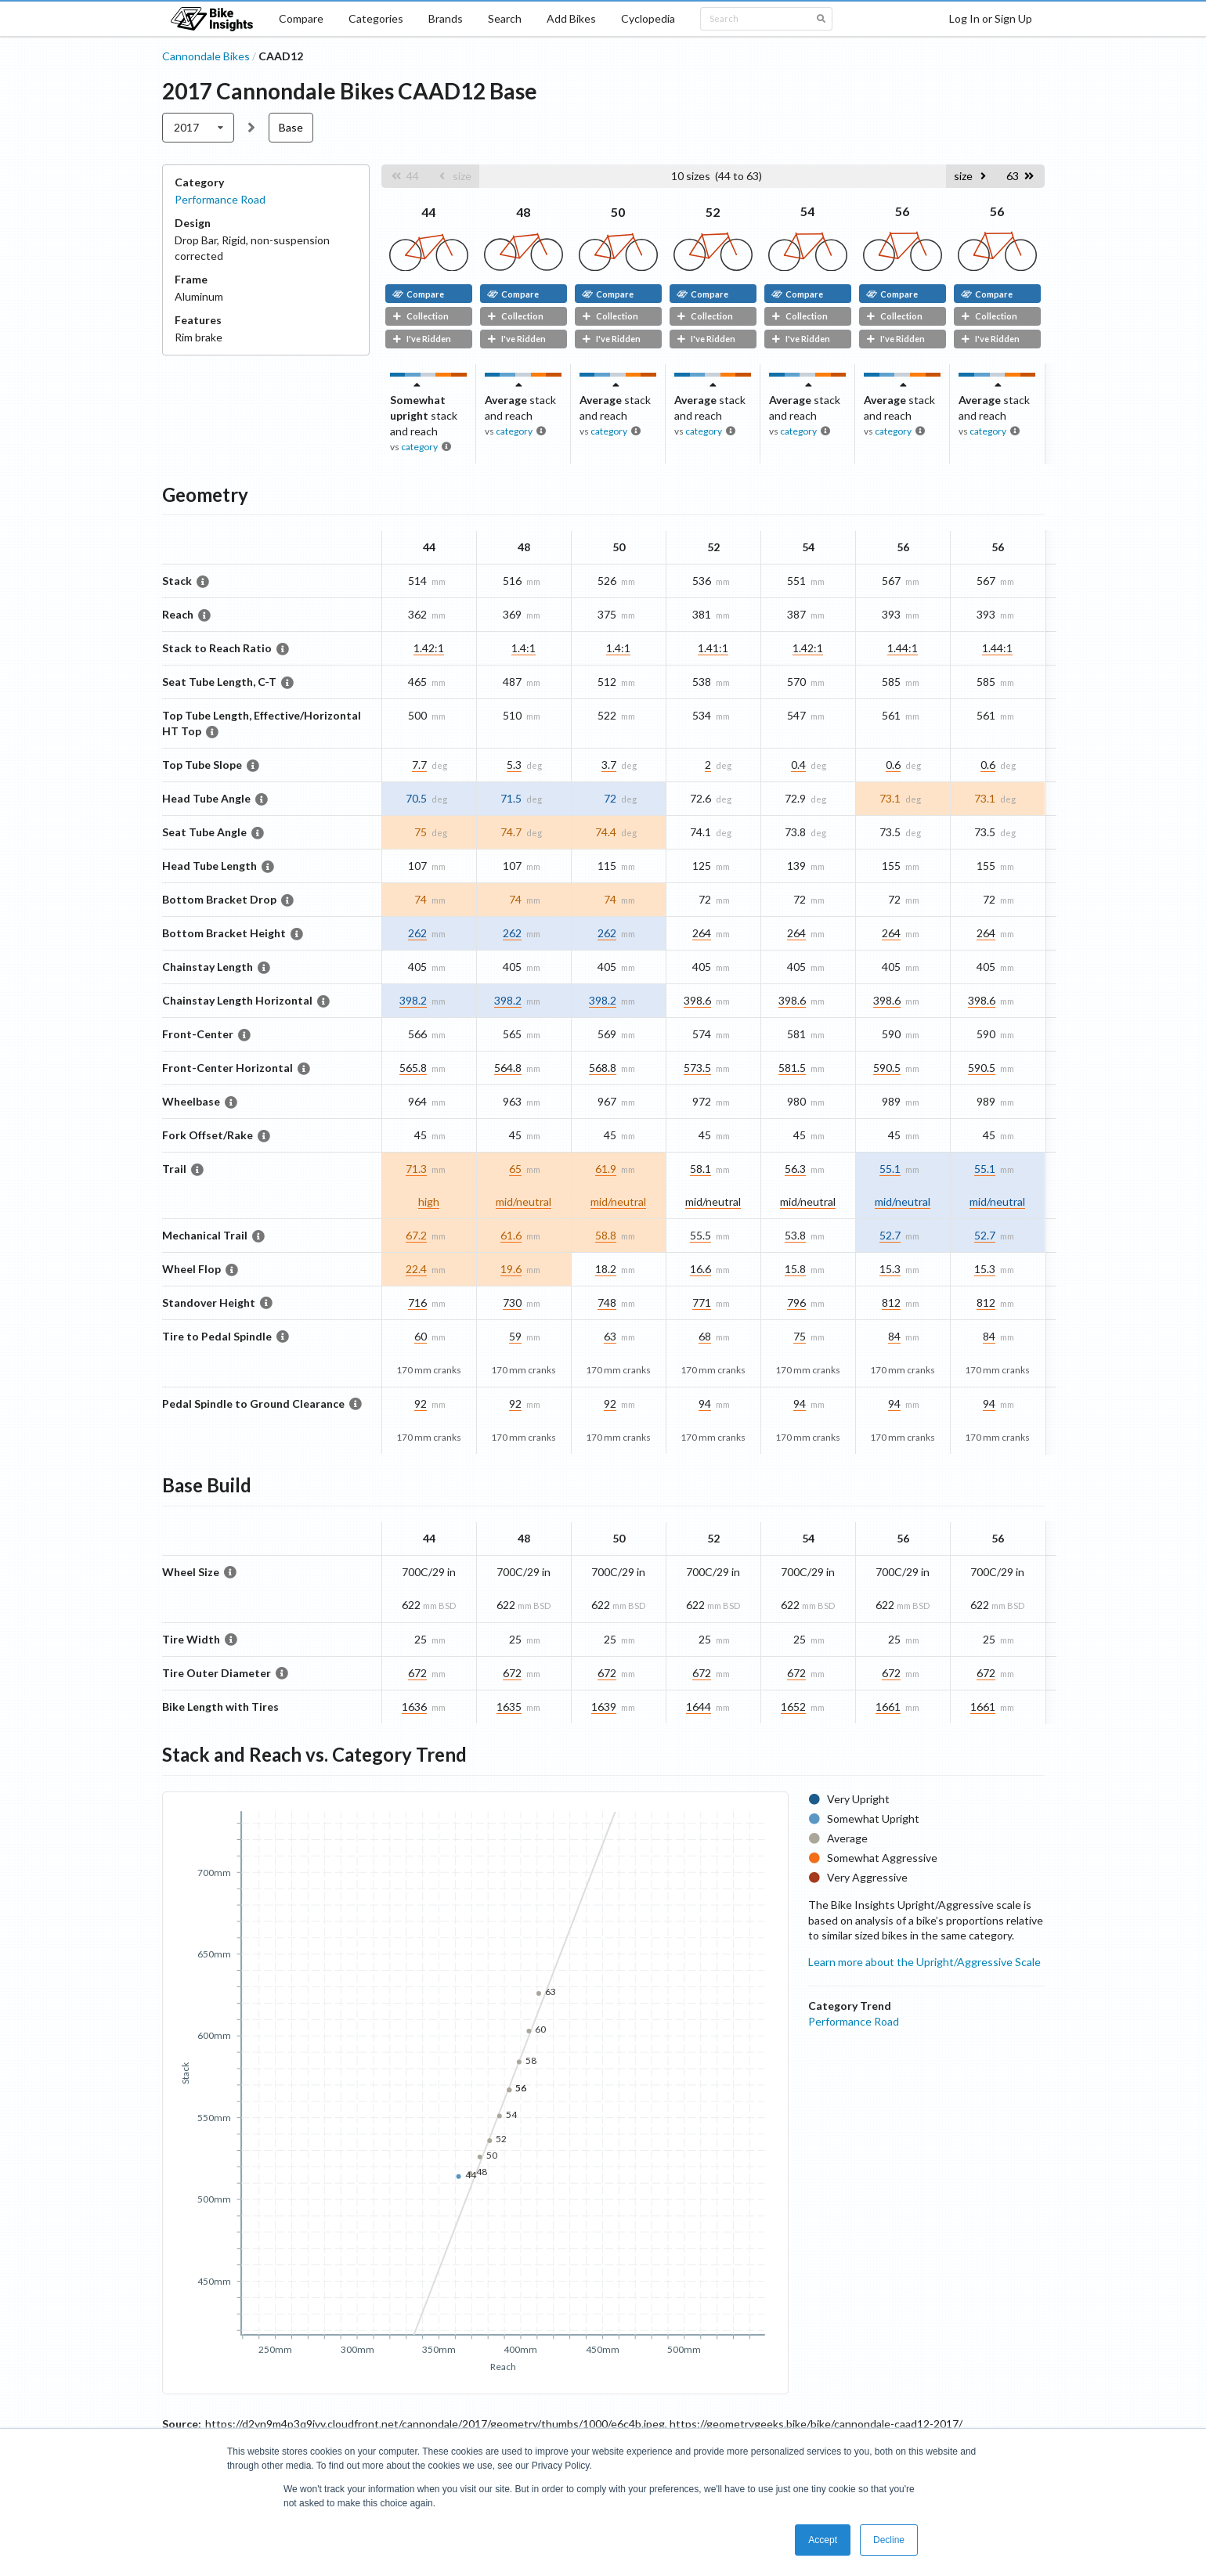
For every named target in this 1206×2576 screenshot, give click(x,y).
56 (902, 211)
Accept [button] (822, 2540)
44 (428, 211)
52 (713, 211)
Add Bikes (571, 18)
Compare (301, 18)
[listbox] (198, 128)
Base (291, 127)
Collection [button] (420, 316)
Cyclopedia (648, 18)
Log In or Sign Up (990, 18)
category (419, 447)
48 (523, 211)
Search (505, 18)
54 (807, 211)
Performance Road (220, 199)
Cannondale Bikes (206, 56)
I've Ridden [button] (421, 339)
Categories (375, 18)
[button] (404, 176)
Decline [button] (888, 2540)
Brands (445, 18)
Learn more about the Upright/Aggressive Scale (924, 1961)
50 (618, 211)
